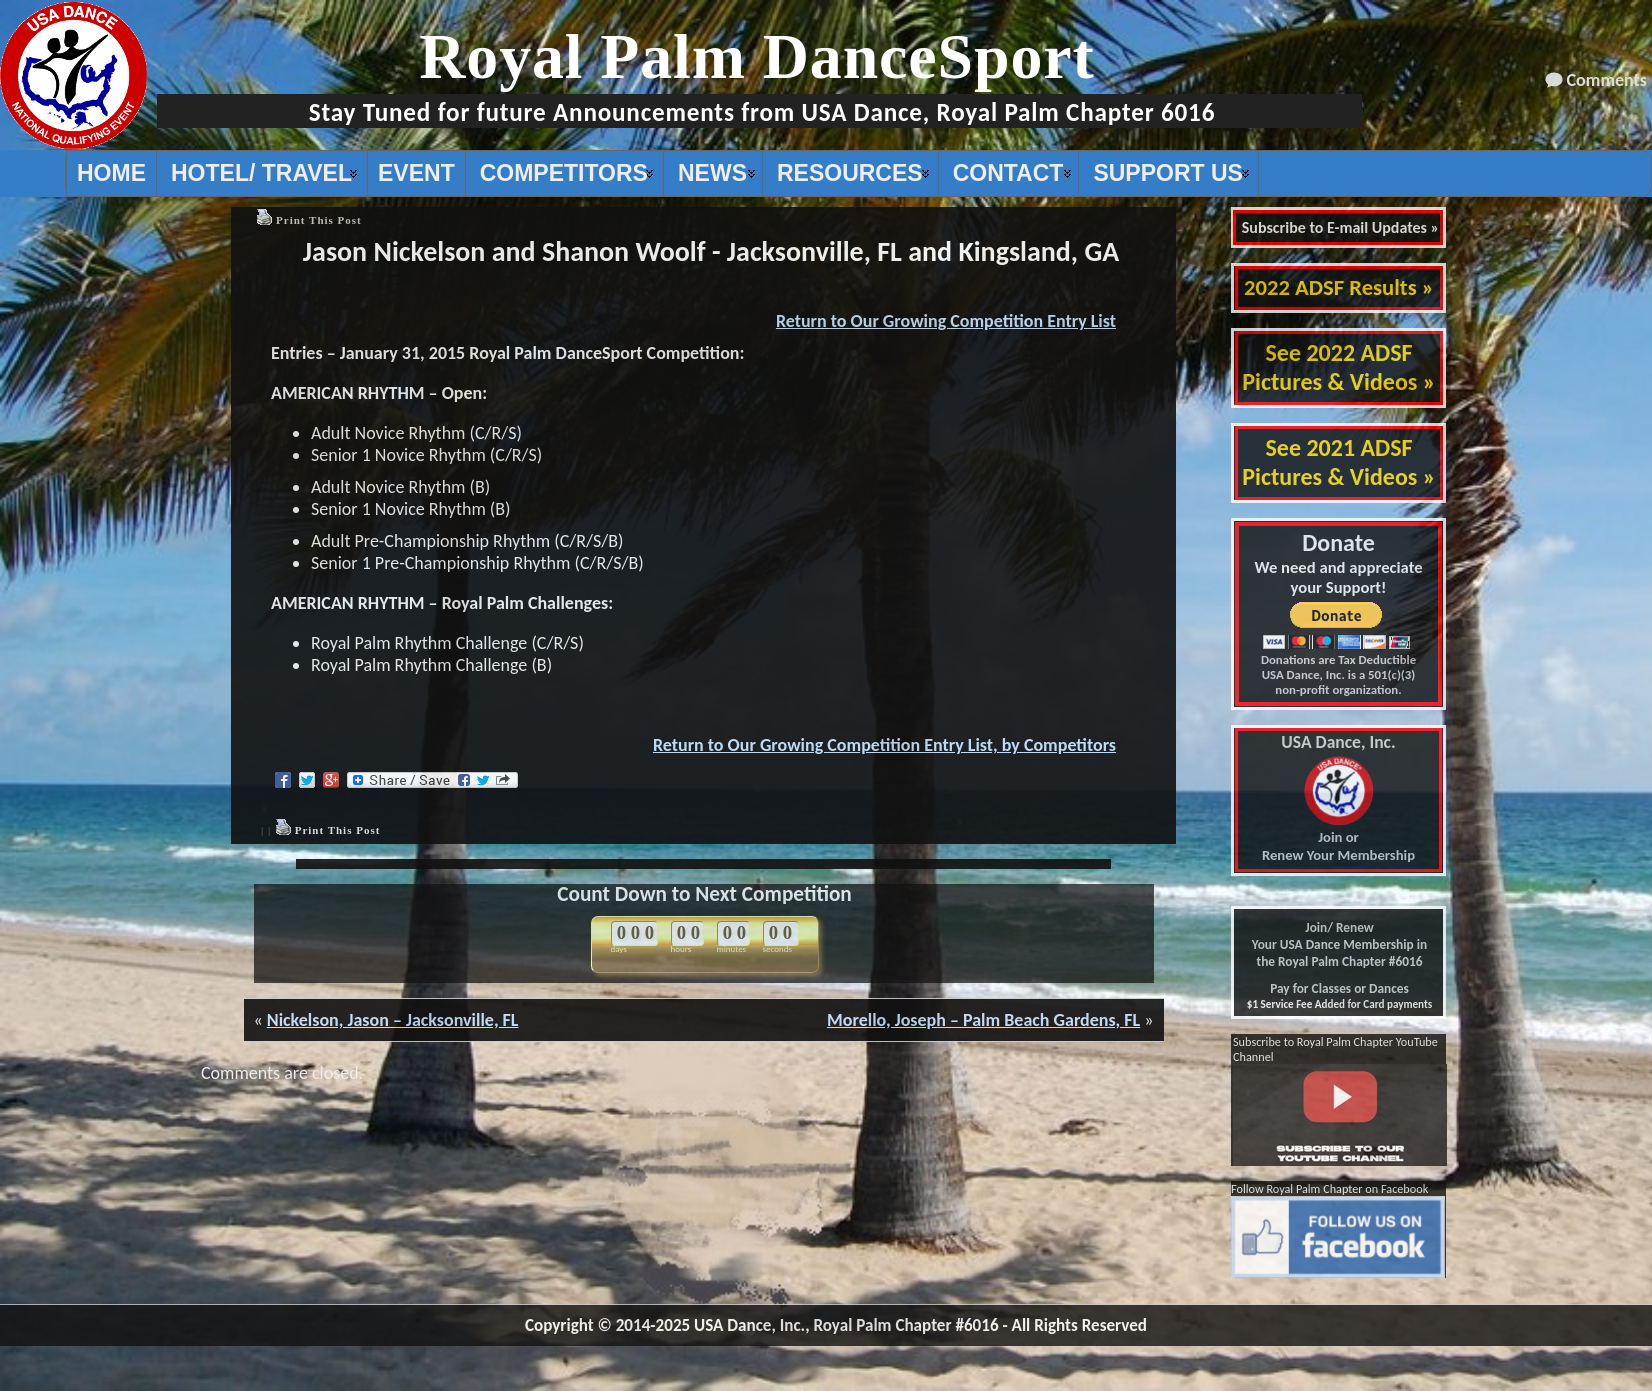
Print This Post (319, 220)
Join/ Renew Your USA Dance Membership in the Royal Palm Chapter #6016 (1339, 944)
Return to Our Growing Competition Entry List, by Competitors (884, 745)
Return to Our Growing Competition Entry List (946, 321)
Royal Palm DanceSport (757, 56)
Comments (1607, 80)
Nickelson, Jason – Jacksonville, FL (393, 1020)
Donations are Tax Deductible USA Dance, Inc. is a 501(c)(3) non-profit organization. (1338, 674)
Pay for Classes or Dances (1339, 988)
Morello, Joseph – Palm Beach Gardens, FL (983, 1020)
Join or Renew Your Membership (1338, 799)
